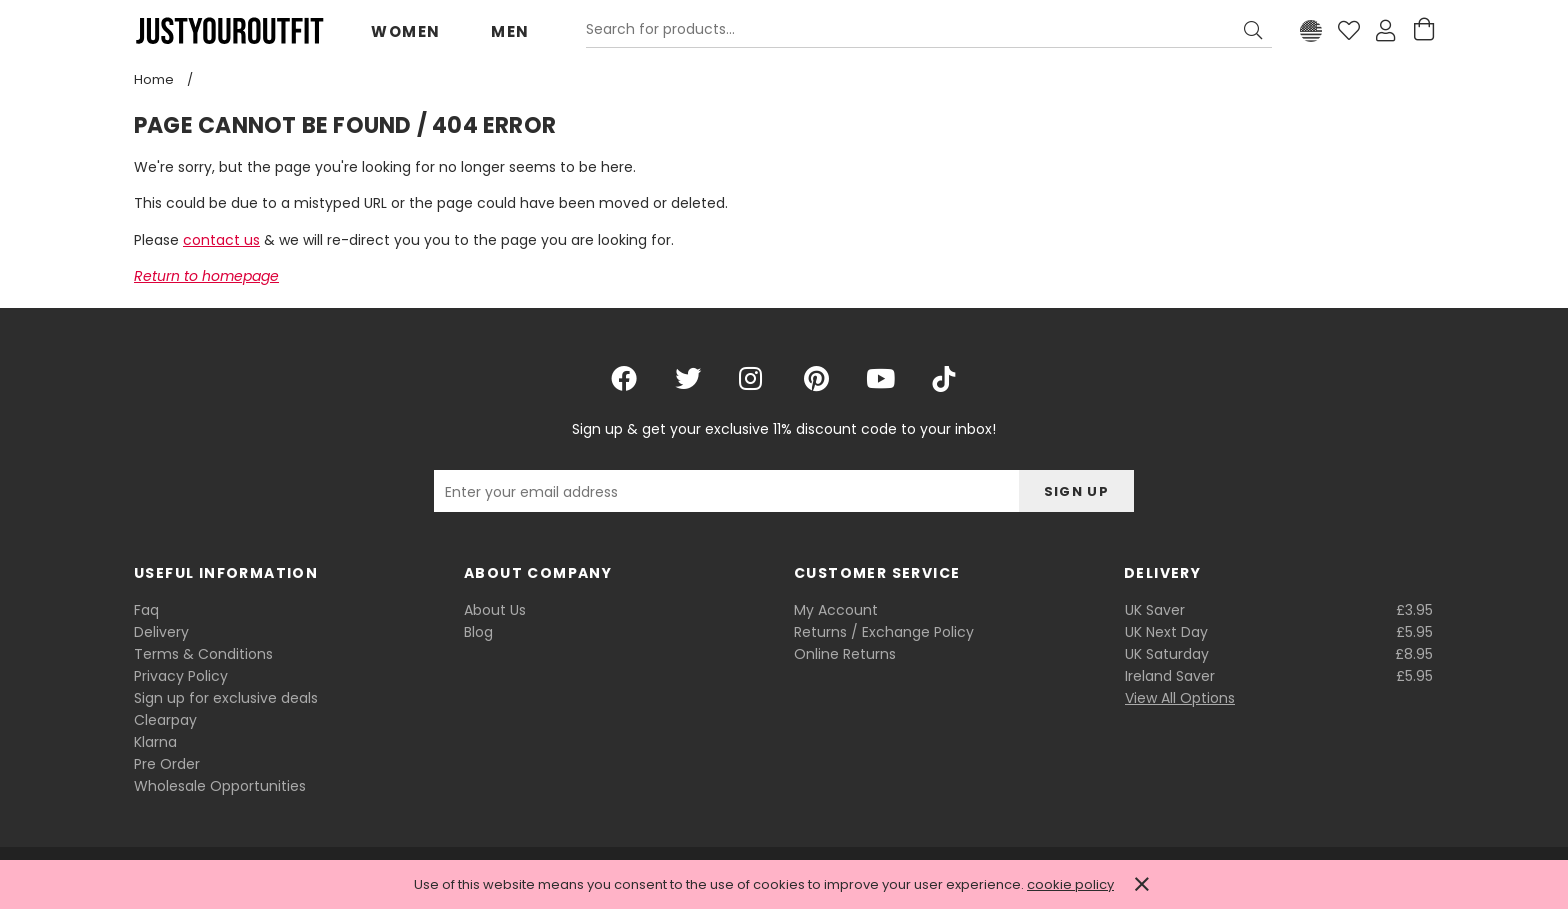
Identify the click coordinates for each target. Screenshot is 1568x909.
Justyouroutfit (229, 31)
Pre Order (167, 764)
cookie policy (1070, 884)
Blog (478, 632)
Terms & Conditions (203, 654)
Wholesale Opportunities (220, 786)
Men (510, 31)
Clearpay (165, 720)
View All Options (1180, 698)
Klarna (155, 742)
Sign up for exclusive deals (226, 698)
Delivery (161, 632)
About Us (495, 610)
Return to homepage (206, 276)
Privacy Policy (181, 676)
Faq (146, 610)
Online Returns (845, 654)
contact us (221, 240)
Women (406, 31)
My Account (836, 610)
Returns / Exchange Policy (884, 632)
